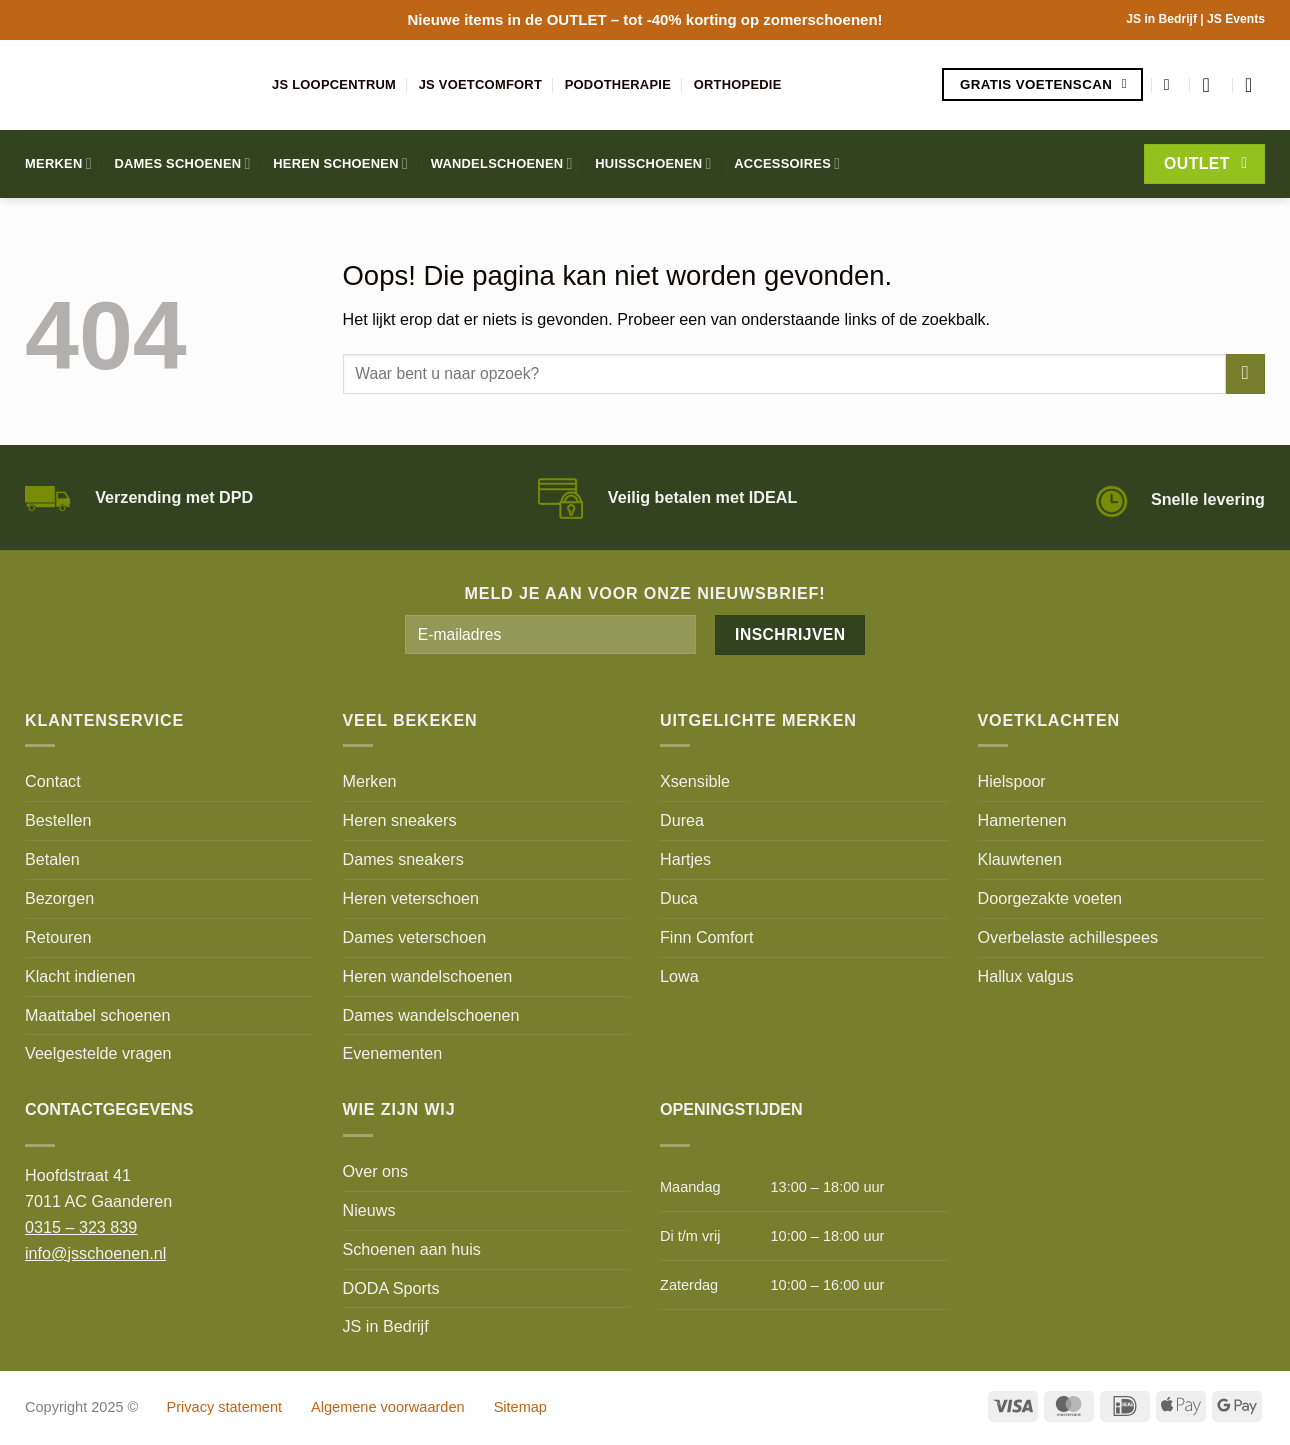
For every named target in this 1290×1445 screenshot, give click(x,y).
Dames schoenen (182, 163)
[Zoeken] (1172, 84)
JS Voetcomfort (480, 84)
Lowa (679, 976)
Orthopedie (738, 84)
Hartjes (685, 859)
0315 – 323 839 (81, 1227)
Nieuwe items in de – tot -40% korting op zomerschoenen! (644, 19)
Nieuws (369, 1210)
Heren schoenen (340, 163)
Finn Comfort (706, 937)
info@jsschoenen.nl (95, 1253)
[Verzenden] (1245, 374)
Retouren (58, 937)
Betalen (52, 859)
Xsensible (695, 781)
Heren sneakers (400, 820)
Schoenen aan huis (412, 1249)
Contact (53, 781)
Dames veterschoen (415, 937)
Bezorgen (59, 898)
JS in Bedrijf (1163, 19)
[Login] (1212, 85)
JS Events (1236, 19)
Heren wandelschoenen (428, 976)
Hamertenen (1022, 820)
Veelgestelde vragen (98, 1053)
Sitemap (520, 1407)
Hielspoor (1012, 781)
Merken (58, 163)
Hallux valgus (1026, 976)
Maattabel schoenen (98, 1015)
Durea (682, 820)
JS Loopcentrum (334, 84)
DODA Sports (391, 1288)
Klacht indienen (80, 976)
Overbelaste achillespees (1068, 937)
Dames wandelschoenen (431, 1015)
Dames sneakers (403, 859)
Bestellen (58, 820)
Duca (679, 898)
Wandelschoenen (502, 163)
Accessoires (787, 163)
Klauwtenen (1020, 859)
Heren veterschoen (411, 898)
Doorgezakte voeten (1050, 898)
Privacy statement (224, 1407)
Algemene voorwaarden (387, 1407)
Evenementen (393, 1053)
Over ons (376, 1171)
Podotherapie (618, 84)
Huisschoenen (653, 163)
